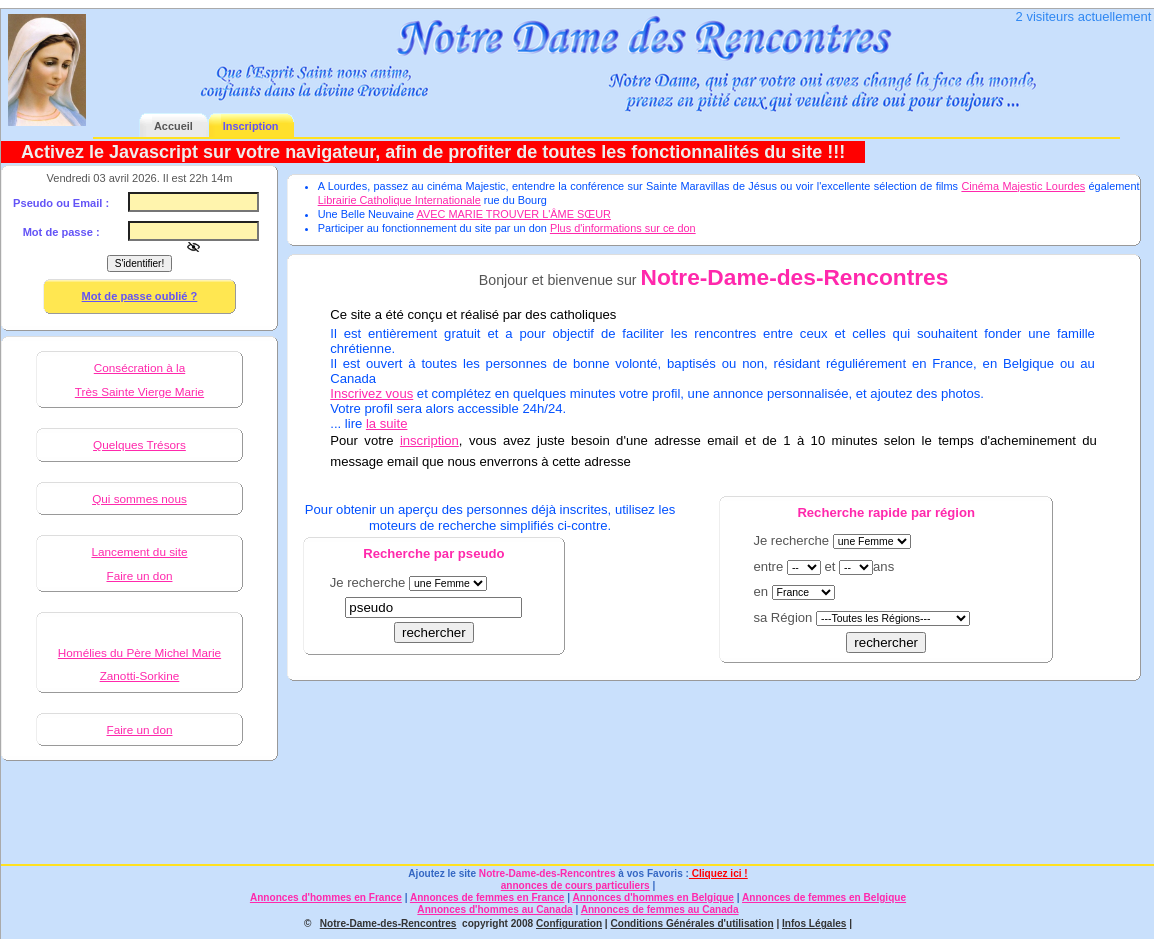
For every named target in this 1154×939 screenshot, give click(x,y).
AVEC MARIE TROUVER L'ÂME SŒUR (514, 214)
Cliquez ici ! (718, 873)
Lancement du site (139, 551)
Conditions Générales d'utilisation (691, 923)
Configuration (569, 923)
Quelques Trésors (139, 444)
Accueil (173, 126)
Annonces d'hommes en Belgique (653, 897)
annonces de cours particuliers (575, 885)
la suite (387, 423)
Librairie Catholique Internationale (399, 200)
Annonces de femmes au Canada (660, 909)
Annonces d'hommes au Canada (494, 909)
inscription (429, 440)
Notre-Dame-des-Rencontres (547, 873)
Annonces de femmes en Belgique (824, 897)
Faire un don (139, 575)
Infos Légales (814, 923)
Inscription (251, 126)
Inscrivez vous (371, 393)
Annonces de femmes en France (487, 897)
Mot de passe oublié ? (140, 296)
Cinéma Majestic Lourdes (1023, 186)
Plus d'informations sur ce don (623, 228)
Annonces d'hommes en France (326, 897)
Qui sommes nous (139, 498)
